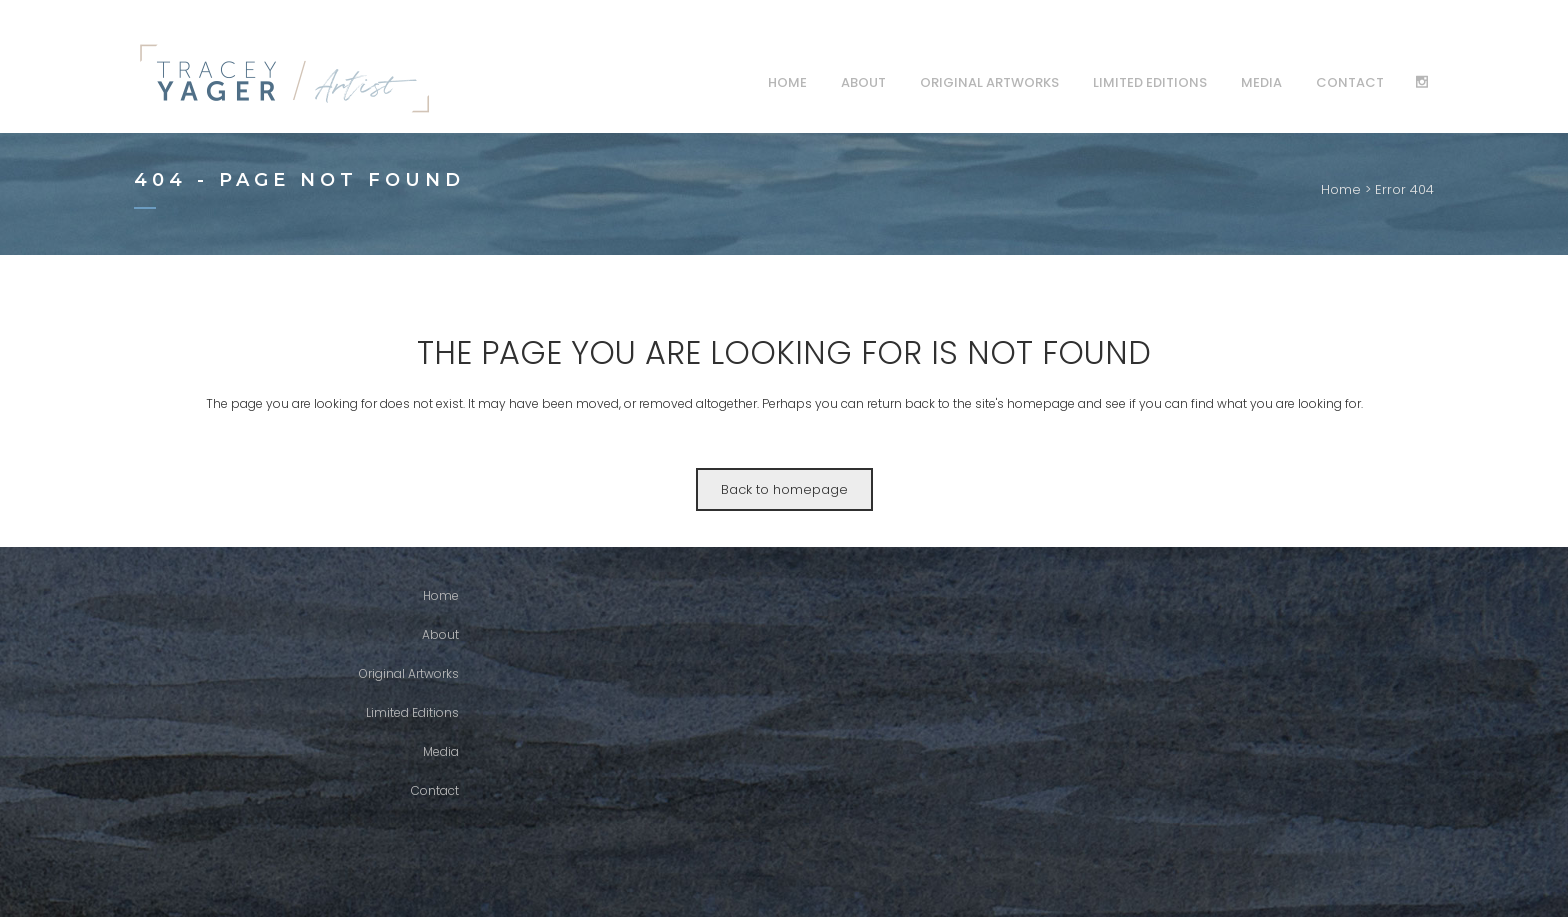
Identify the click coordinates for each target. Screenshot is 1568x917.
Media (441, 751)
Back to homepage (784, 489)
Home (1341, 189)
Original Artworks (409, 673)
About (440, 634)
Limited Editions (412, 712)
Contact (435, 790)
